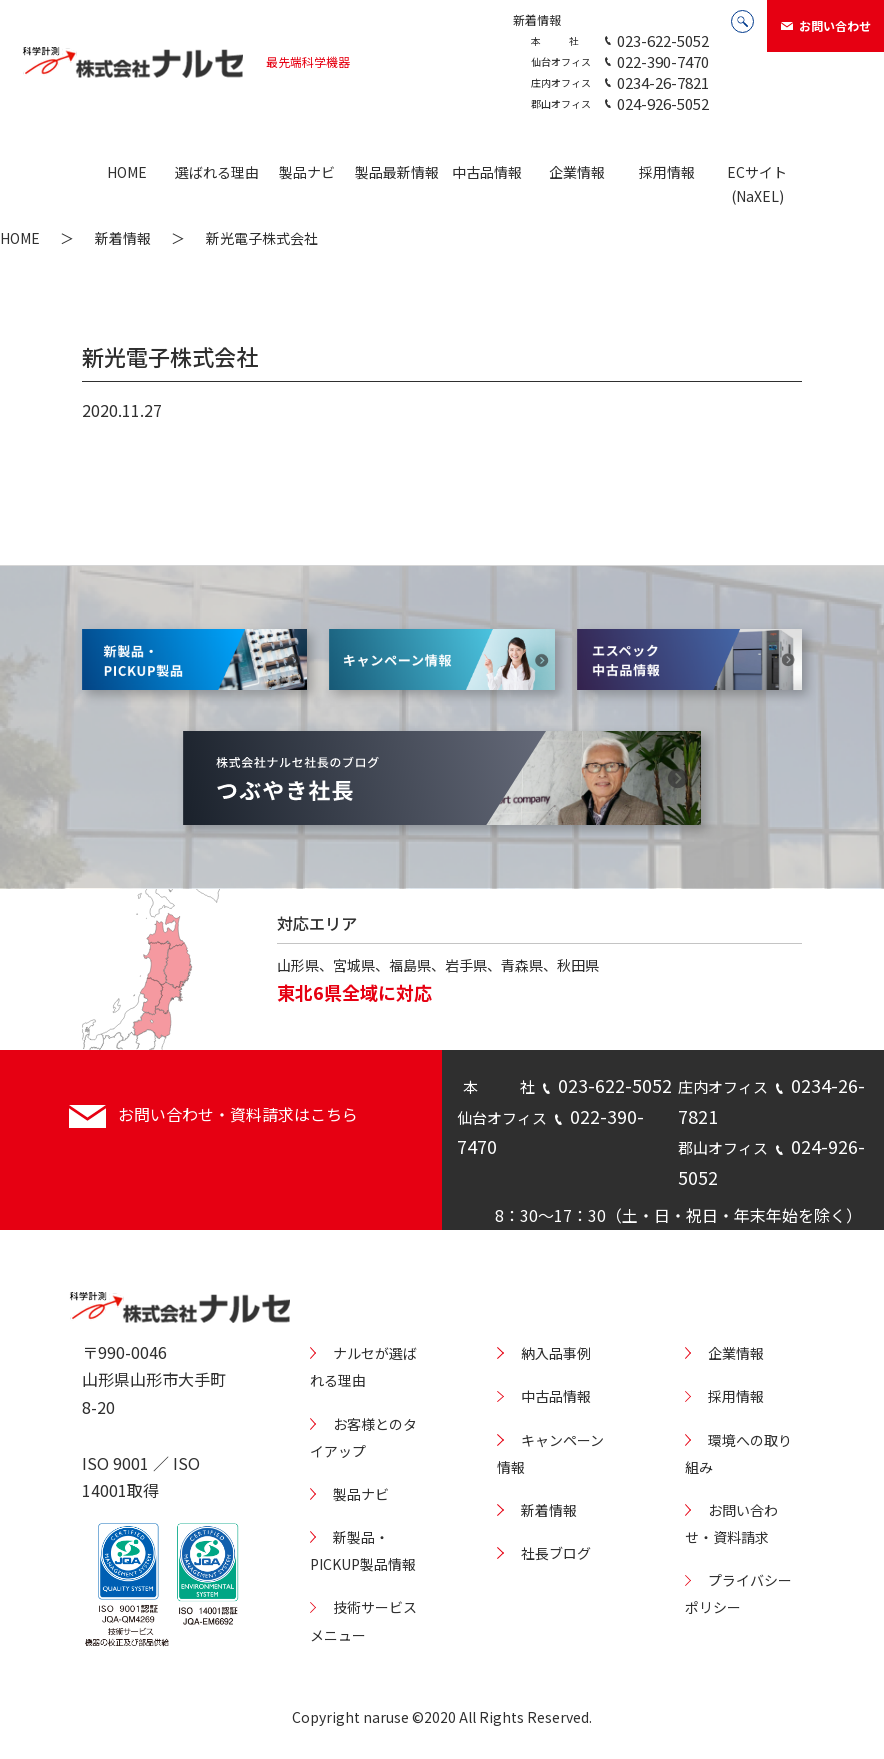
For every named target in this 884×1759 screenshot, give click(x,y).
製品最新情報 (397, 172)
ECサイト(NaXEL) (757, 184)
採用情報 (667, 172)
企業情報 (577, 172)
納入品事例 (556, 1353)
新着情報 (537, 19)
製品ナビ (307, 172)
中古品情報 (487, 172)
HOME (127, 172)
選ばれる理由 (217, 172)
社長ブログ (556, 1553)
